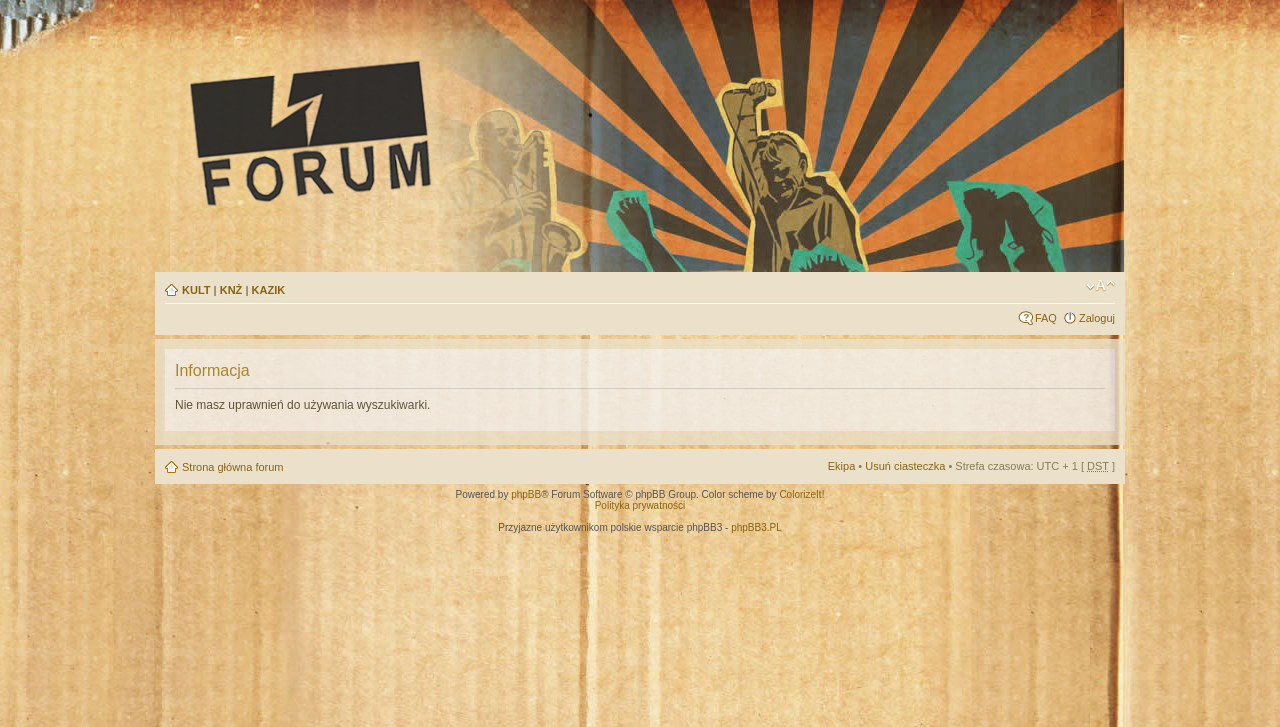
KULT (196, 290)
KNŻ (231, 290)
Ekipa (842, 466)
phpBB (526, 494)
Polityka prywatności (640, 505)
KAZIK (269, 290)
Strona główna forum (233, 467)
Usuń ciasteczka (905, 466)
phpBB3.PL (756, 527)
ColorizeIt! (801, 494)
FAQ (1046, 318)
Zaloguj (1097, 318)
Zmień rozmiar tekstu (1100, 286)
